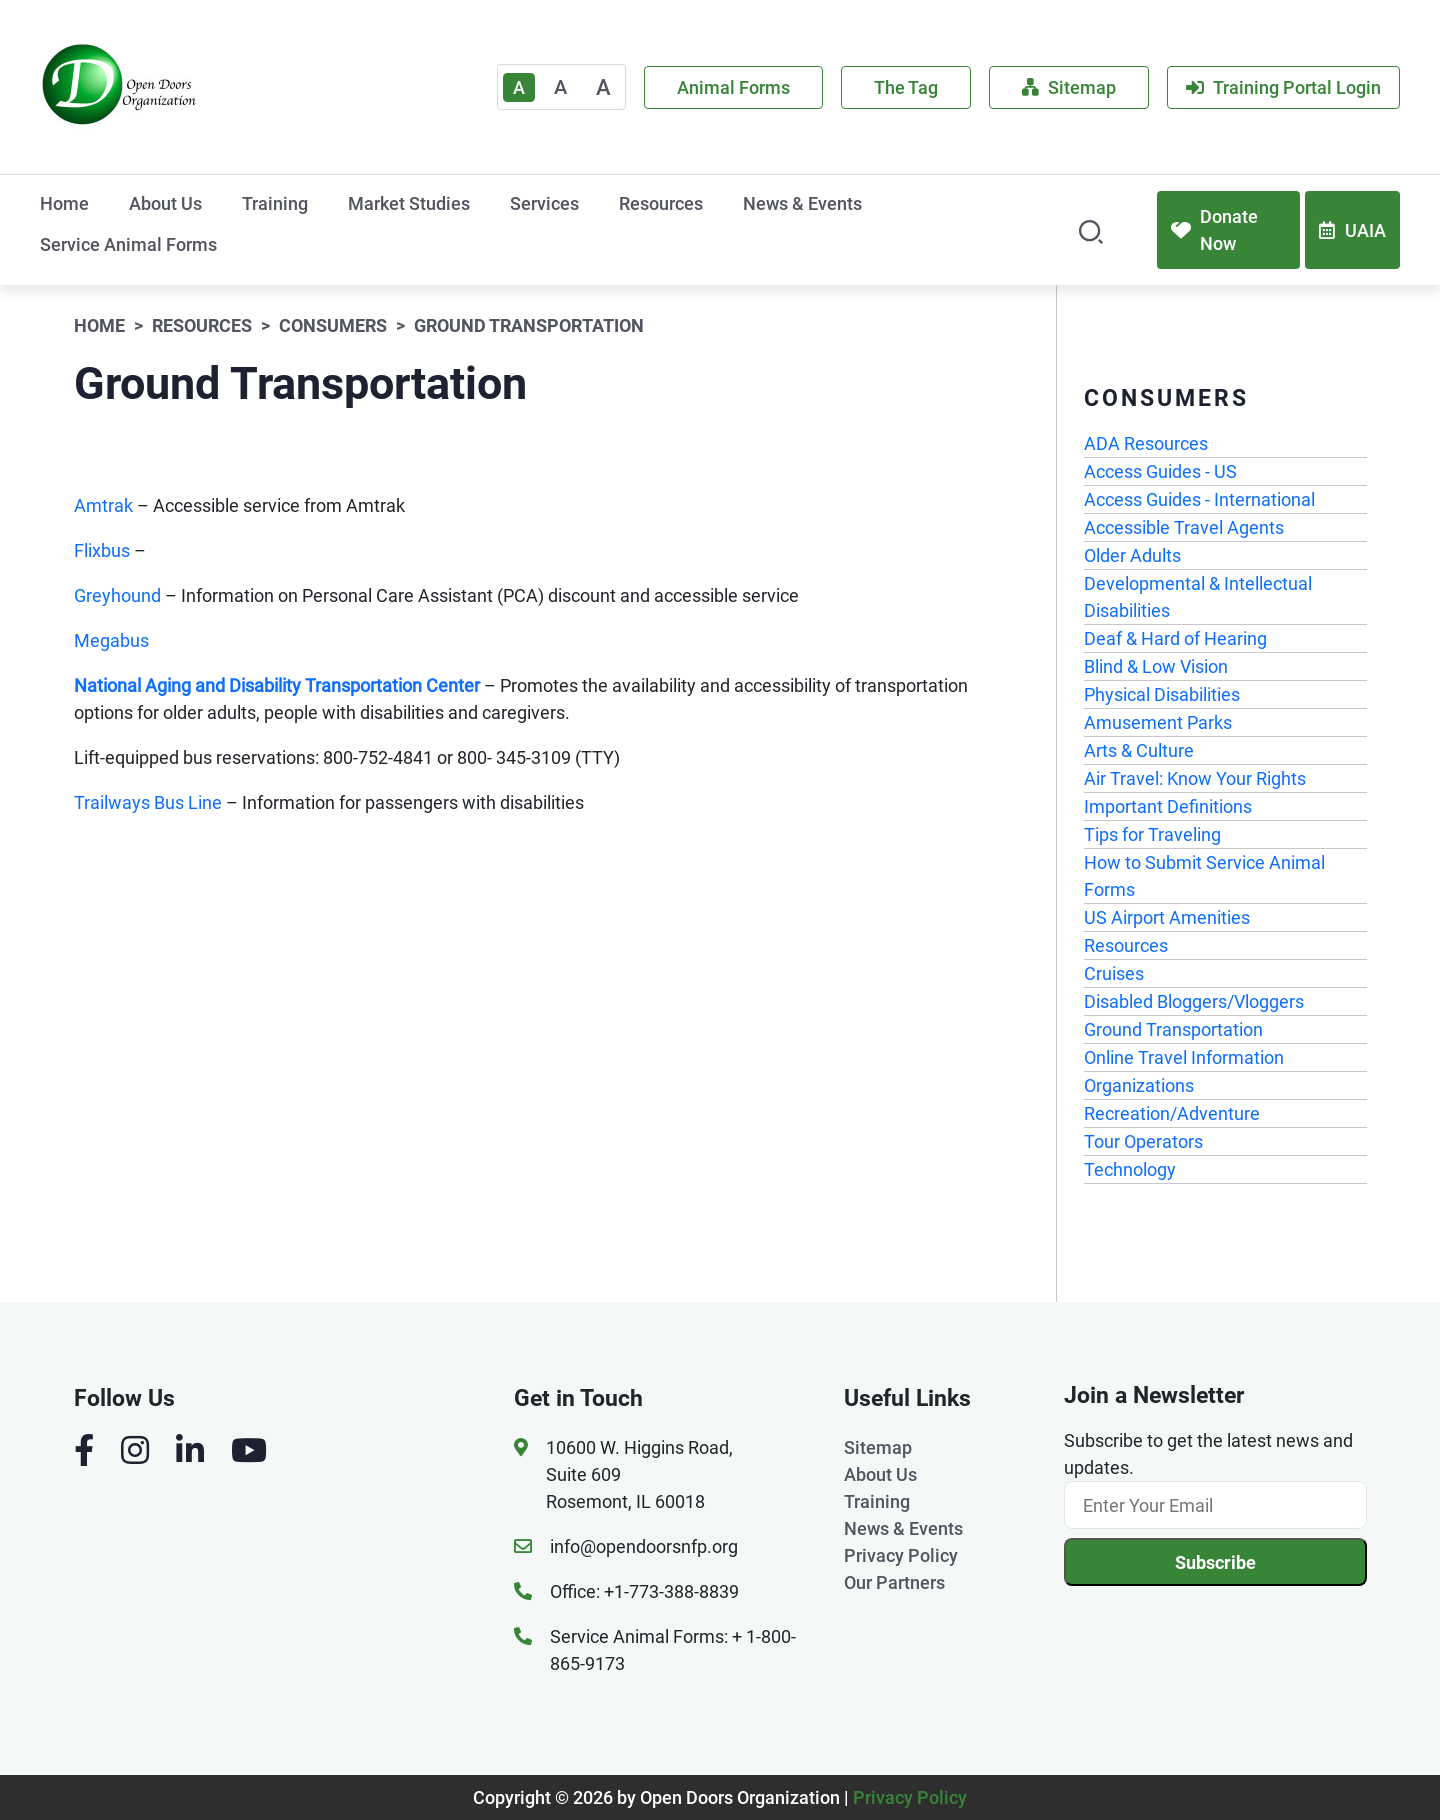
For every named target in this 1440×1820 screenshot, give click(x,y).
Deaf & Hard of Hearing (1175, 638)
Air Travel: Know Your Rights (1195, 778)
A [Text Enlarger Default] (519, 87)
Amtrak (103, 505)
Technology (1130, 1169)
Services (544, 203)
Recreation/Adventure (1172, 1113)
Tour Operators (1143, 1141)
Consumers (333, 325)
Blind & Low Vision (1156, 666)
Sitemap (1069, 87)
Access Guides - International (1199, 499)
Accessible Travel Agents (1184, 527)
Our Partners (894, 1582)
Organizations (1139, 1085)
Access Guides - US (1160, 471)
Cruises (1114, 973)
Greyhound (117, 595)
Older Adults (1132, 555)
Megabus (111, 640)
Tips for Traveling (1152, 834)
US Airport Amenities (1167, 917)
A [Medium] (560, 87)
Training (275, 203)
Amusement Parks (1158, 722)
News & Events (802, 203)
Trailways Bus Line (150, 802)
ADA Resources (1146, 443)
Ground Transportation (1173, 1029)
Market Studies (409, 203)
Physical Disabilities (1162, 694)
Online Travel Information (1184, 1057)
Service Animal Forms (128, 244)
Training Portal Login (1283, 87)
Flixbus (104, 550)
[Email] (1215, 1505)
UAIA (1352, 230)
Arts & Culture (1139, 750)
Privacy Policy (901, 1555)
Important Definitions (1168, 806)
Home (64, 203)
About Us (165, 203)
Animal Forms (733, 87)
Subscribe (1215, 1562)
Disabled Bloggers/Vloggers (1194, 1001)
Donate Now (1214, 230)
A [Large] (603, 87)
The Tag (906, 87)
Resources (661, 203)
